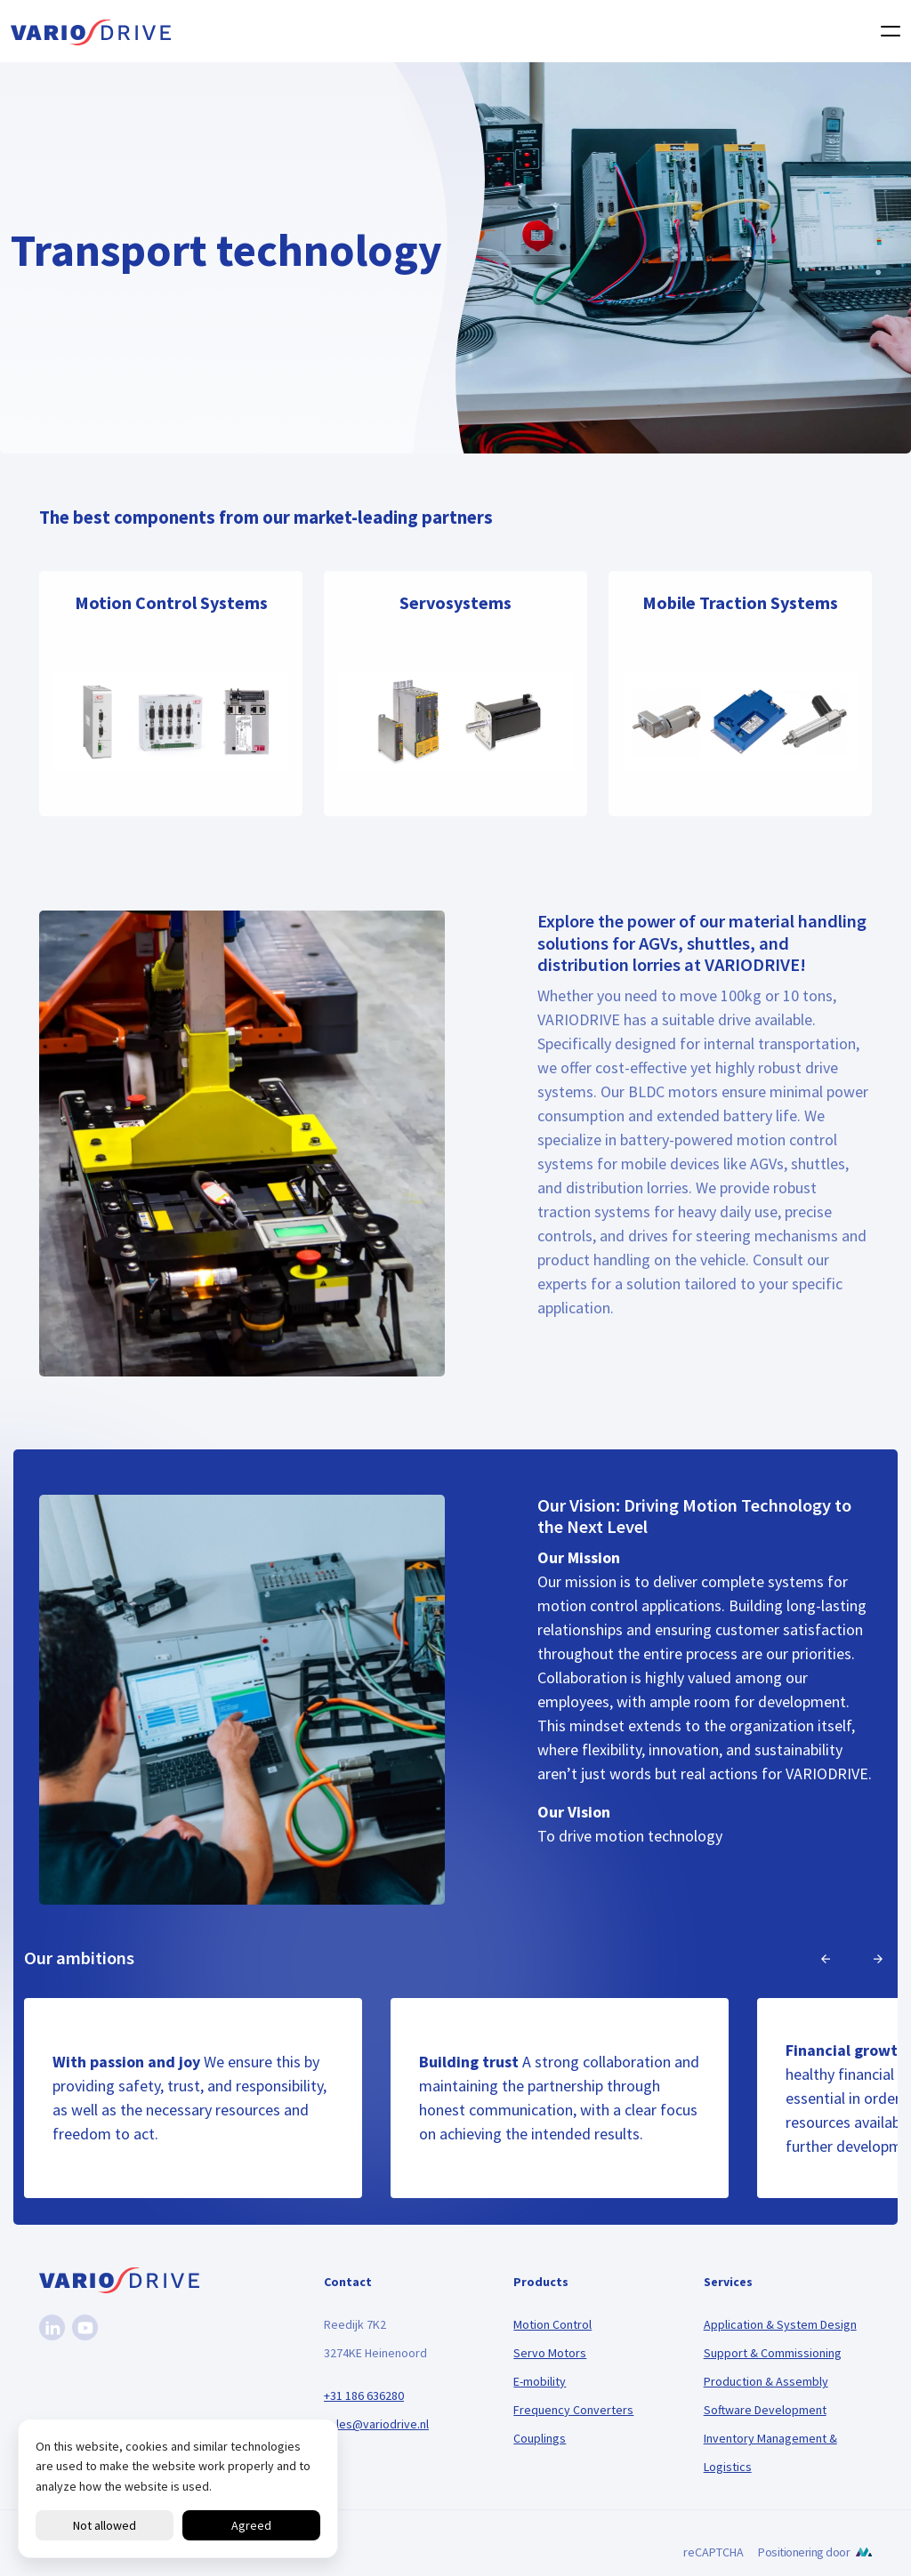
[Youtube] (85, 2327)
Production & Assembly (766, 2381)
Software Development (765, 2410)
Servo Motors (549, 2353)
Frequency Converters (573, 2410)
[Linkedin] (52, 2327)
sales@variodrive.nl (376, 2424)
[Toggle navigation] (885, 31)
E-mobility (539, 2381)
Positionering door (804, 2552)
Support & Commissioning (773, 2353)
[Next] (878, 1958)
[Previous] (825, 1958)
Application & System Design (780, 2324)
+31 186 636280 (364, 2395)
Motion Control (552, 2324)
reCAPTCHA (713, 2552)
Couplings (539, 2438)
